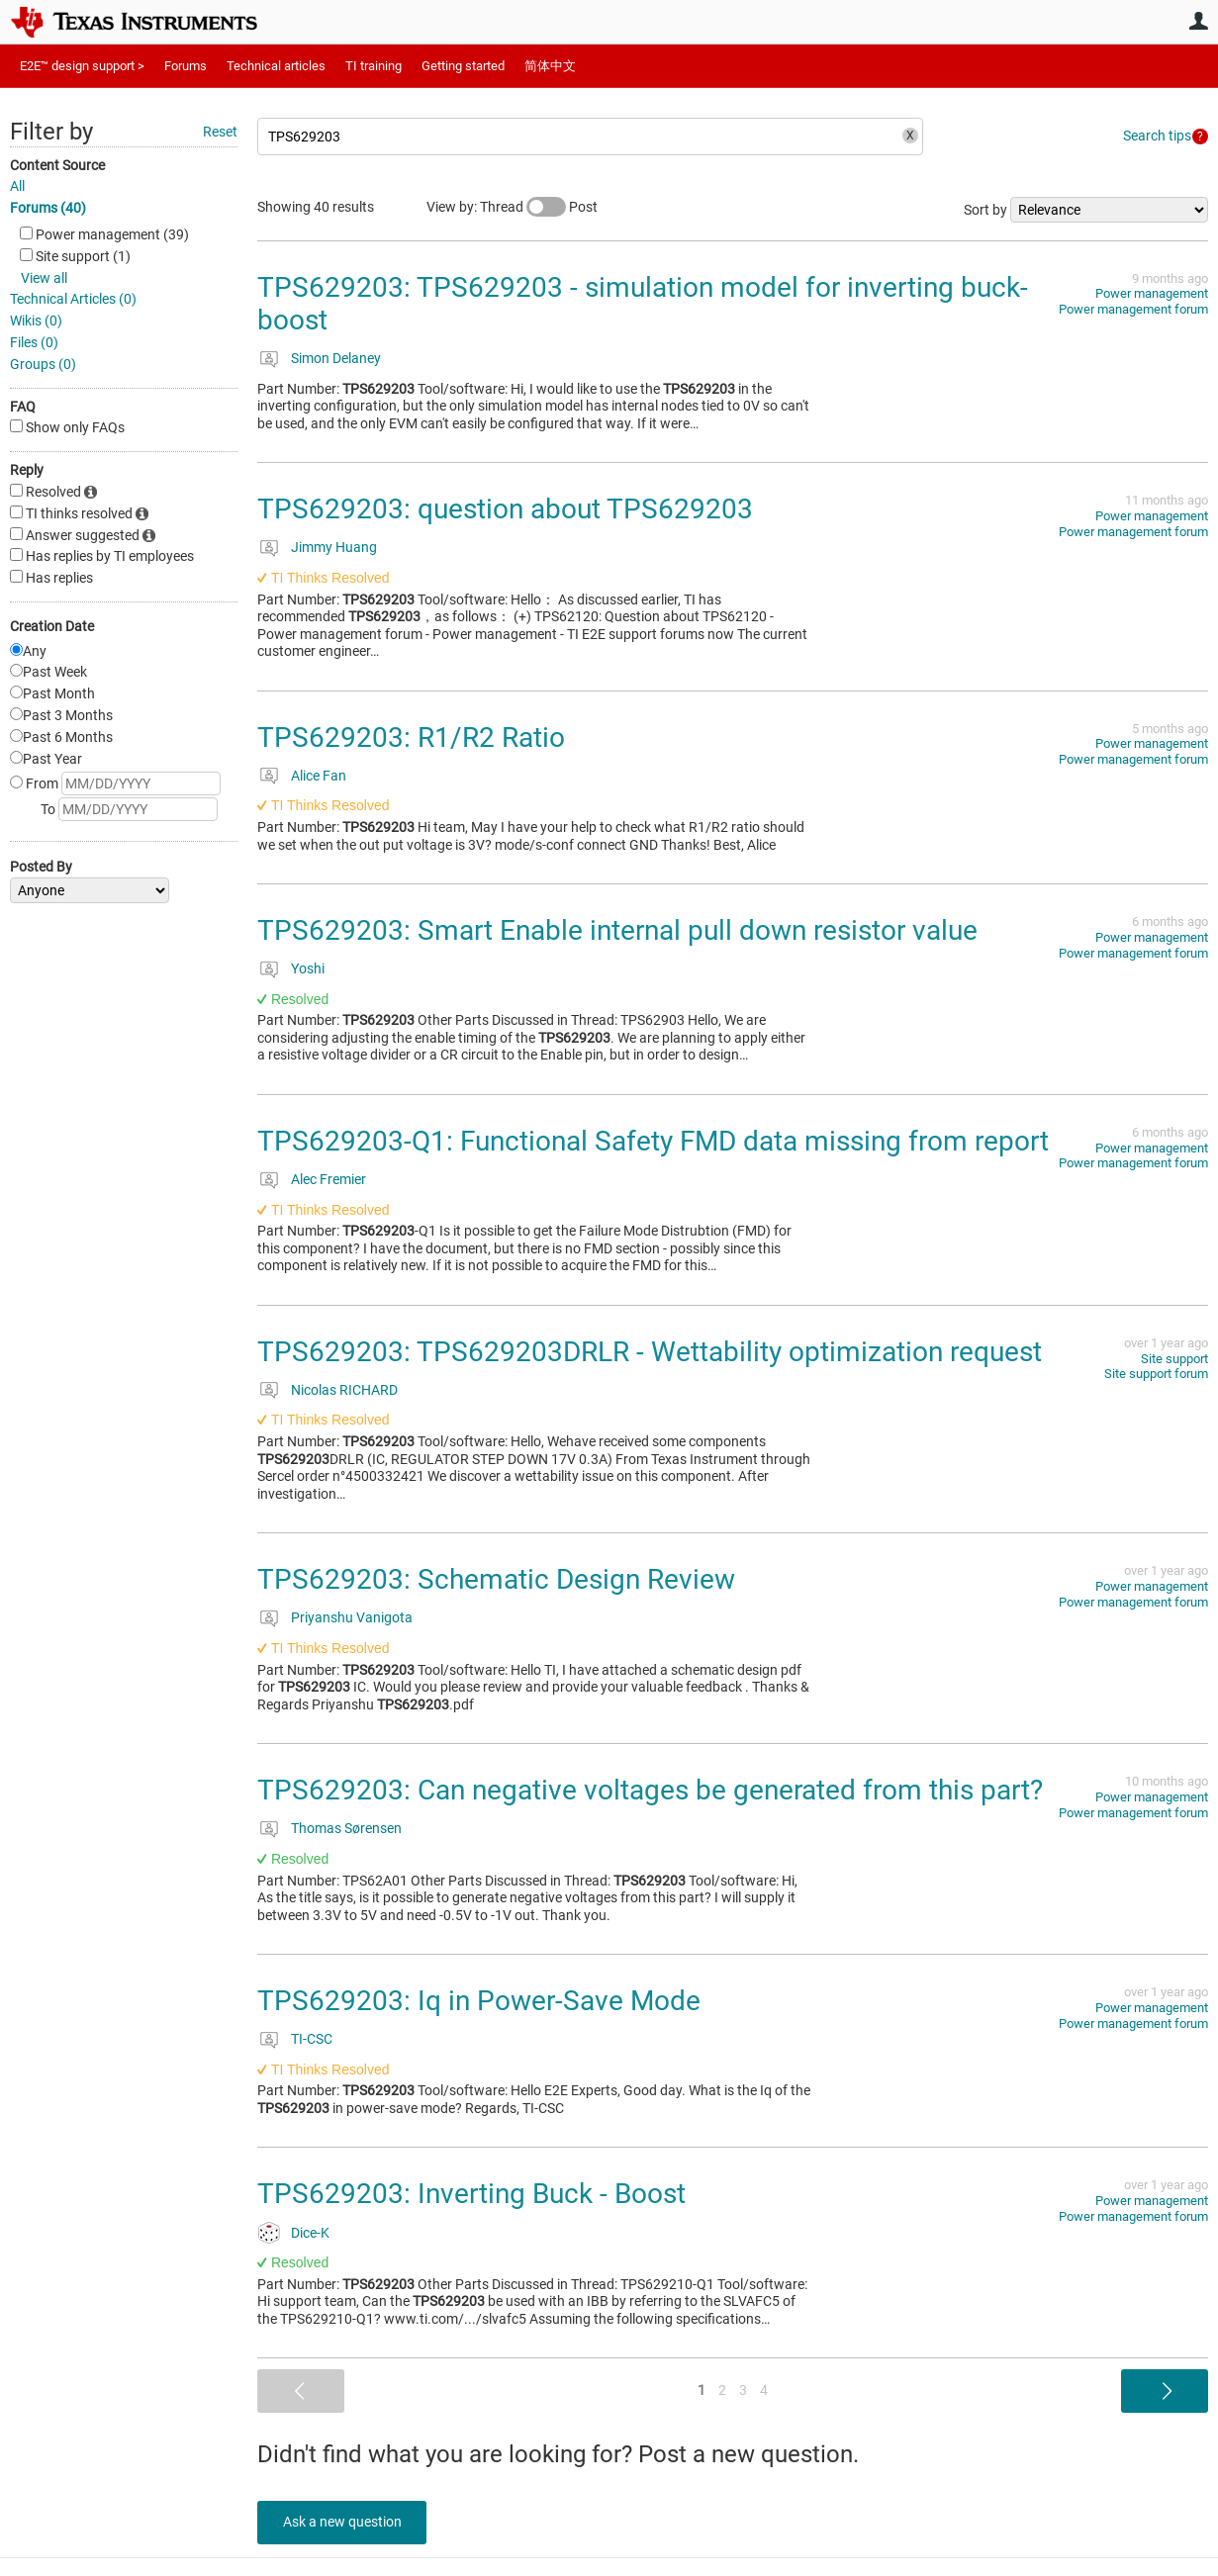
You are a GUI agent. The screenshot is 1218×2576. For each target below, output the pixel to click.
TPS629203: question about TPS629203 (505, 509)
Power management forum (1133, 309)
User (1198, 21)
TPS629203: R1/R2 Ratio (411, 737)
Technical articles (276, 65)
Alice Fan (318, 775)
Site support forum (1156, 1373)
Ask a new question (346, 2522)
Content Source (57, 165)
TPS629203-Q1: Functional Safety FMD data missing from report (653, 1141)
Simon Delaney (336, 358)
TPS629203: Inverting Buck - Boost (471, 2193)
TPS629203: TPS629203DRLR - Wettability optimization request (649, 1351)
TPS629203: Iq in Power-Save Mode (479, 2000)
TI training (373, 65)
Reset (220, 131)
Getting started (463, 65)
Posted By (41, 866)
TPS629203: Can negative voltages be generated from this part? (650, 1790)
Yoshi (308, 968)
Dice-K (310, 2233)
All (17, 186)
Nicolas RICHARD (344, 1390)
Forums (185, 65)
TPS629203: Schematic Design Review (496, 1579)
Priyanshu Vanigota (352, 1617)
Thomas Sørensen (346, 1828)
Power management (1151, 293)
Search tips (1157, 135)
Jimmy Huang (334, 547)
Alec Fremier (328, 1179)
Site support (1174, 1358)
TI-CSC (311, 2039)
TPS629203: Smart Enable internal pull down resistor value (617, 930)
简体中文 (550, 65)
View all (44, 278)
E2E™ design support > (82, 65)
